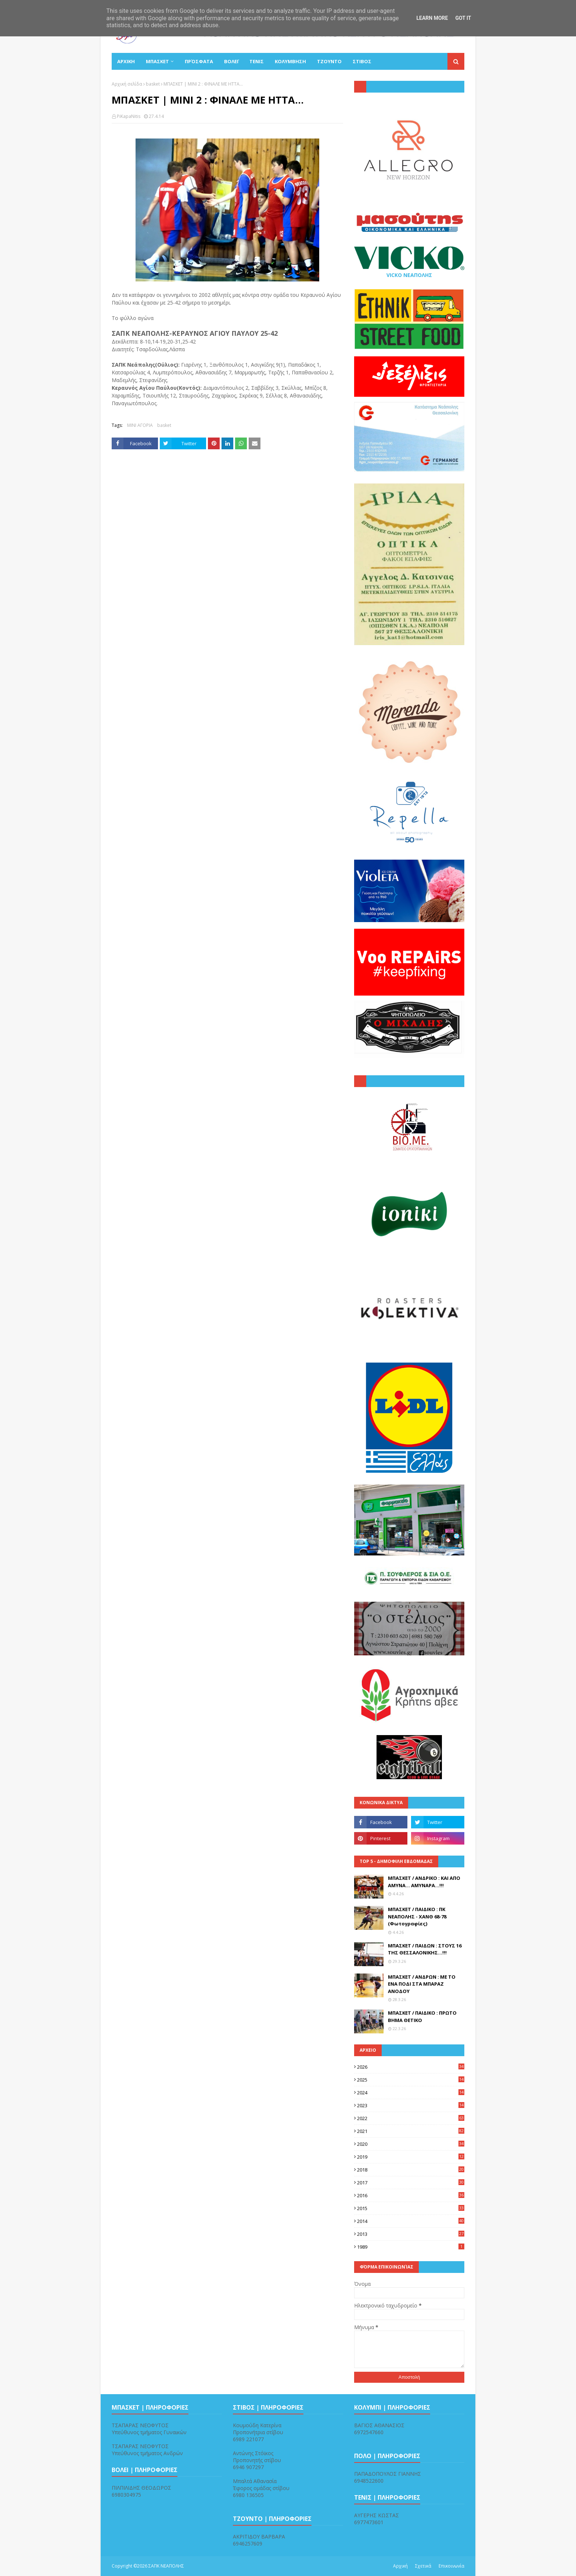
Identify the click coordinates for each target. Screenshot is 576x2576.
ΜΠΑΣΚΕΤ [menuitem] (157, 61)
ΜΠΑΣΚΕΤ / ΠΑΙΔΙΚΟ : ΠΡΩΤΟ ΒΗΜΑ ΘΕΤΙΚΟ (422, 2016)
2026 (410, 2067)
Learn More (432, 18)
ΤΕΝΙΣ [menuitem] (256, 61)
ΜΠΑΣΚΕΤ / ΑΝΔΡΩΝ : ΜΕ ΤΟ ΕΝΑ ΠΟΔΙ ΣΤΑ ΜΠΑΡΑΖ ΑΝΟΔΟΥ (422, 1984)
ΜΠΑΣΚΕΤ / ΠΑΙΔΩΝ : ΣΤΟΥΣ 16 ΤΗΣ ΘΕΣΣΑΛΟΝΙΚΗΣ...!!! (424, 1949)
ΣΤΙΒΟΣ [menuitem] (362, 61)
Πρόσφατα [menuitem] (199, 61)
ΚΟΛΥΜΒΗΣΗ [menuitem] (290, 61)
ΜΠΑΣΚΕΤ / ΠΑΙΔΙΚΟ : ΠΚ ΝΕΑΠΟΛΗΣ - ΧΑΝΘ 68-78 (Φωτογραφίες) (417, 1916)
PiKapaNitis (128, 116)
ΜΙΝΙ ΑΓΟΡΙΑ (140, 425)
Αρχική (400, 2566)
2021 (410, 2131)
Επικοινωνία (451, 2566)
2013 (410, 2234)
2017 (410, 2182)
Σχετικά (423, 2566)
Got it (463, 18)
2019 (410, 2157)
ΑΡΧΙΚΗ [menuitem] (126, 61)
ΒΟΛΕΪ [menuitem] (231, 61)
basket (153, 84)
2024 (410, 2092)
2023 (410, 2105)
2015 (410, 2208)
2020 (410, 2144)
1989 (410, 2247)
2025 (410, 2079)
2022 (410, 2118)
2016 (410, 2195)
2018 (410, 2169)
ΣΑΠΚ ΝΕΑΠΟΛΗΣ (166, 2566)
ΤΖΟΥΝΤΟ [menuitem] (329, 61)
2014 (410, 2221)
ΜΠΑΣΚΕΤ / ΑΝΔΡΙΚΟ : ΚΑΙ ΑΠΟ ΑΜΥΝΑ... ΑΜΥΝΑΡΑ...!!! (424, 1882)
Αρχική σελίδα (127, 84)
